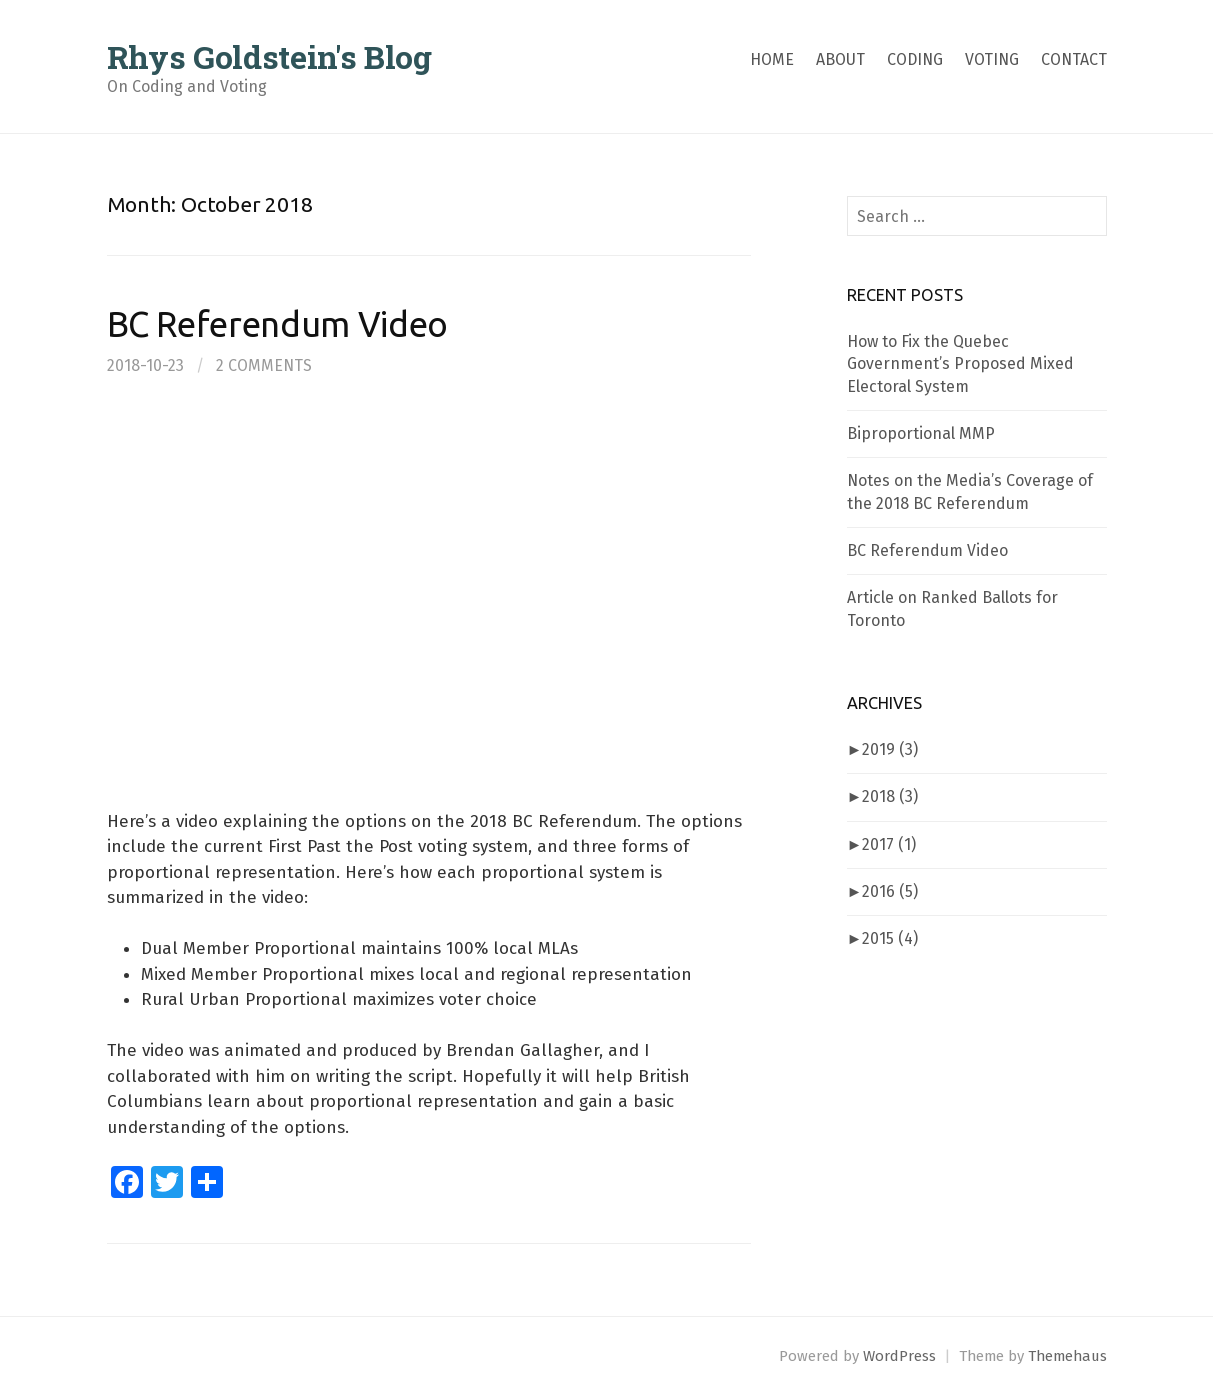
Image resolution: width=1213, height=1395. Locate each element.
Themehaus (1067, 1356)
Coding (915, 59)
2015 (890, 938)
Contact (1074, 59)
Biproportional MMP (921, 433)
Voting (992, 59)
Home (772, 59)
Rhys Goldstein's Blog (269, 56)
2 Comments (264, 365)
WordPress (899, 1356)
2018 (890, 796)
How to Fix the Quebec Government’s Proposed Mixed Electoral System (960, 364)
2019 (890, 749)
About (840, 59)
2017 (889, 844)
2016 (890, 891)
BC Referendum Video (277, 324)
